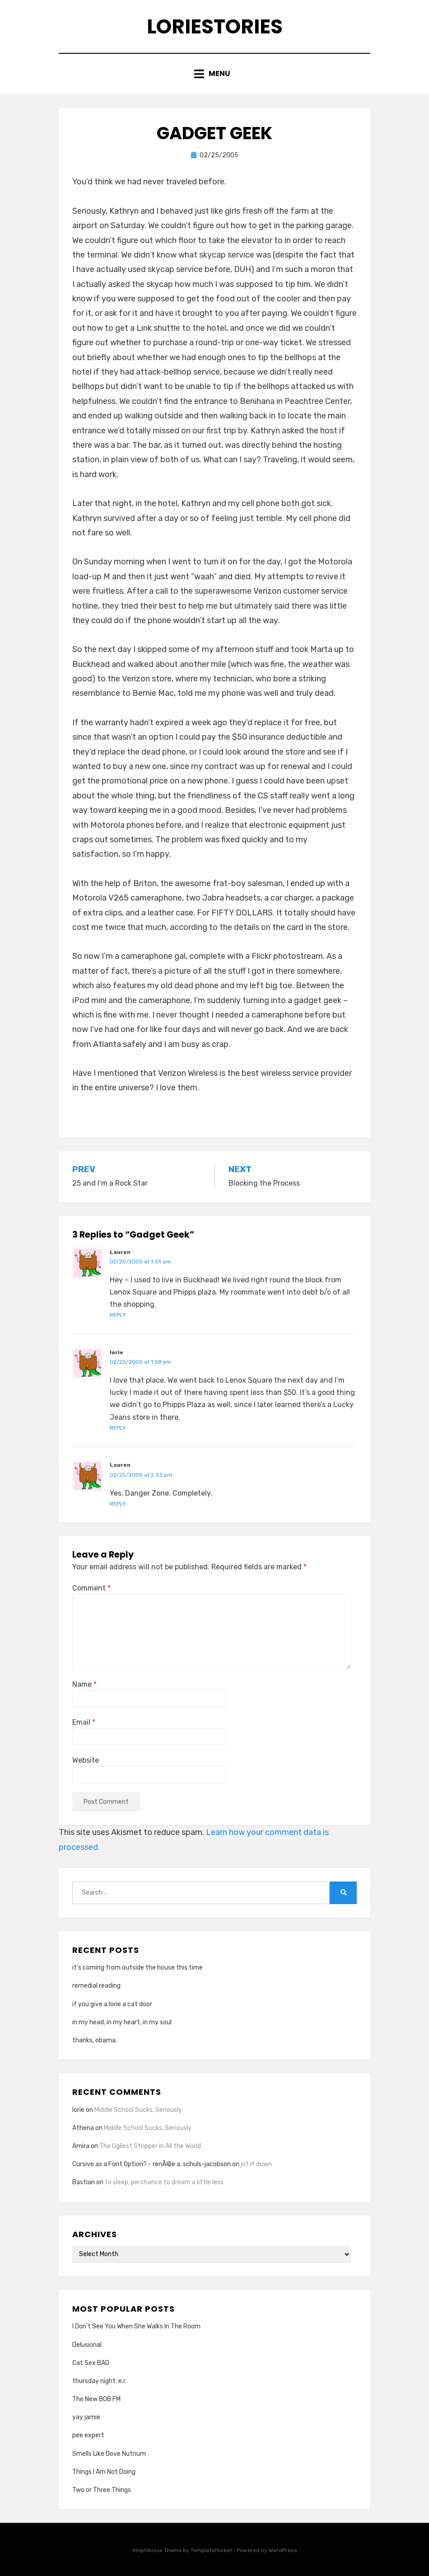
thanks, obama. (94, 2040)
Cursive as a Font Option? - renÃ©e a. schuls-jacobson (151, 2164)
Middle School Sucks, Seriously (138, 2110)
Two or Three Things (101, 2490)
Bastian (83, 2182)
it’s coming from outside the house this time (137, 1967)
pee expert (88, 2435)
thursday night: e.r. (99, 2381)
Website (85, 1760)
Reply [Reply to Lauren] (118, 1315)
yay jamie (86, 2417)
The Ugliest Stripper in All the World (150, 2146)
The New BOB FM (96, 2399)
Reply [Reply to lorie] (118, 1428)
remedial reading (96, 1985)
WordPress (283, 2550)
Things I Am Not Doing (103, 2472)
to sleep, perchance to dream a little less (164, 2182)
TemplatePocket (211, 2550)
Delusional (87, 2345)
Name (84, 1684)
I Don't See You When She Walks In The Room (136, 2326)
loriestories (215, 26)
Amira (80, 2146)
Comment (91, 1588)
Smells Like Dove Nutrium (109, 2454)
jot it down (256, 2164)
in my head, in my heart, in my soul (122, 2022)
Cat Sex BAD (90, 2363)
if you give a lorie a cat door (112, 2004)
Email (83, 1722)
